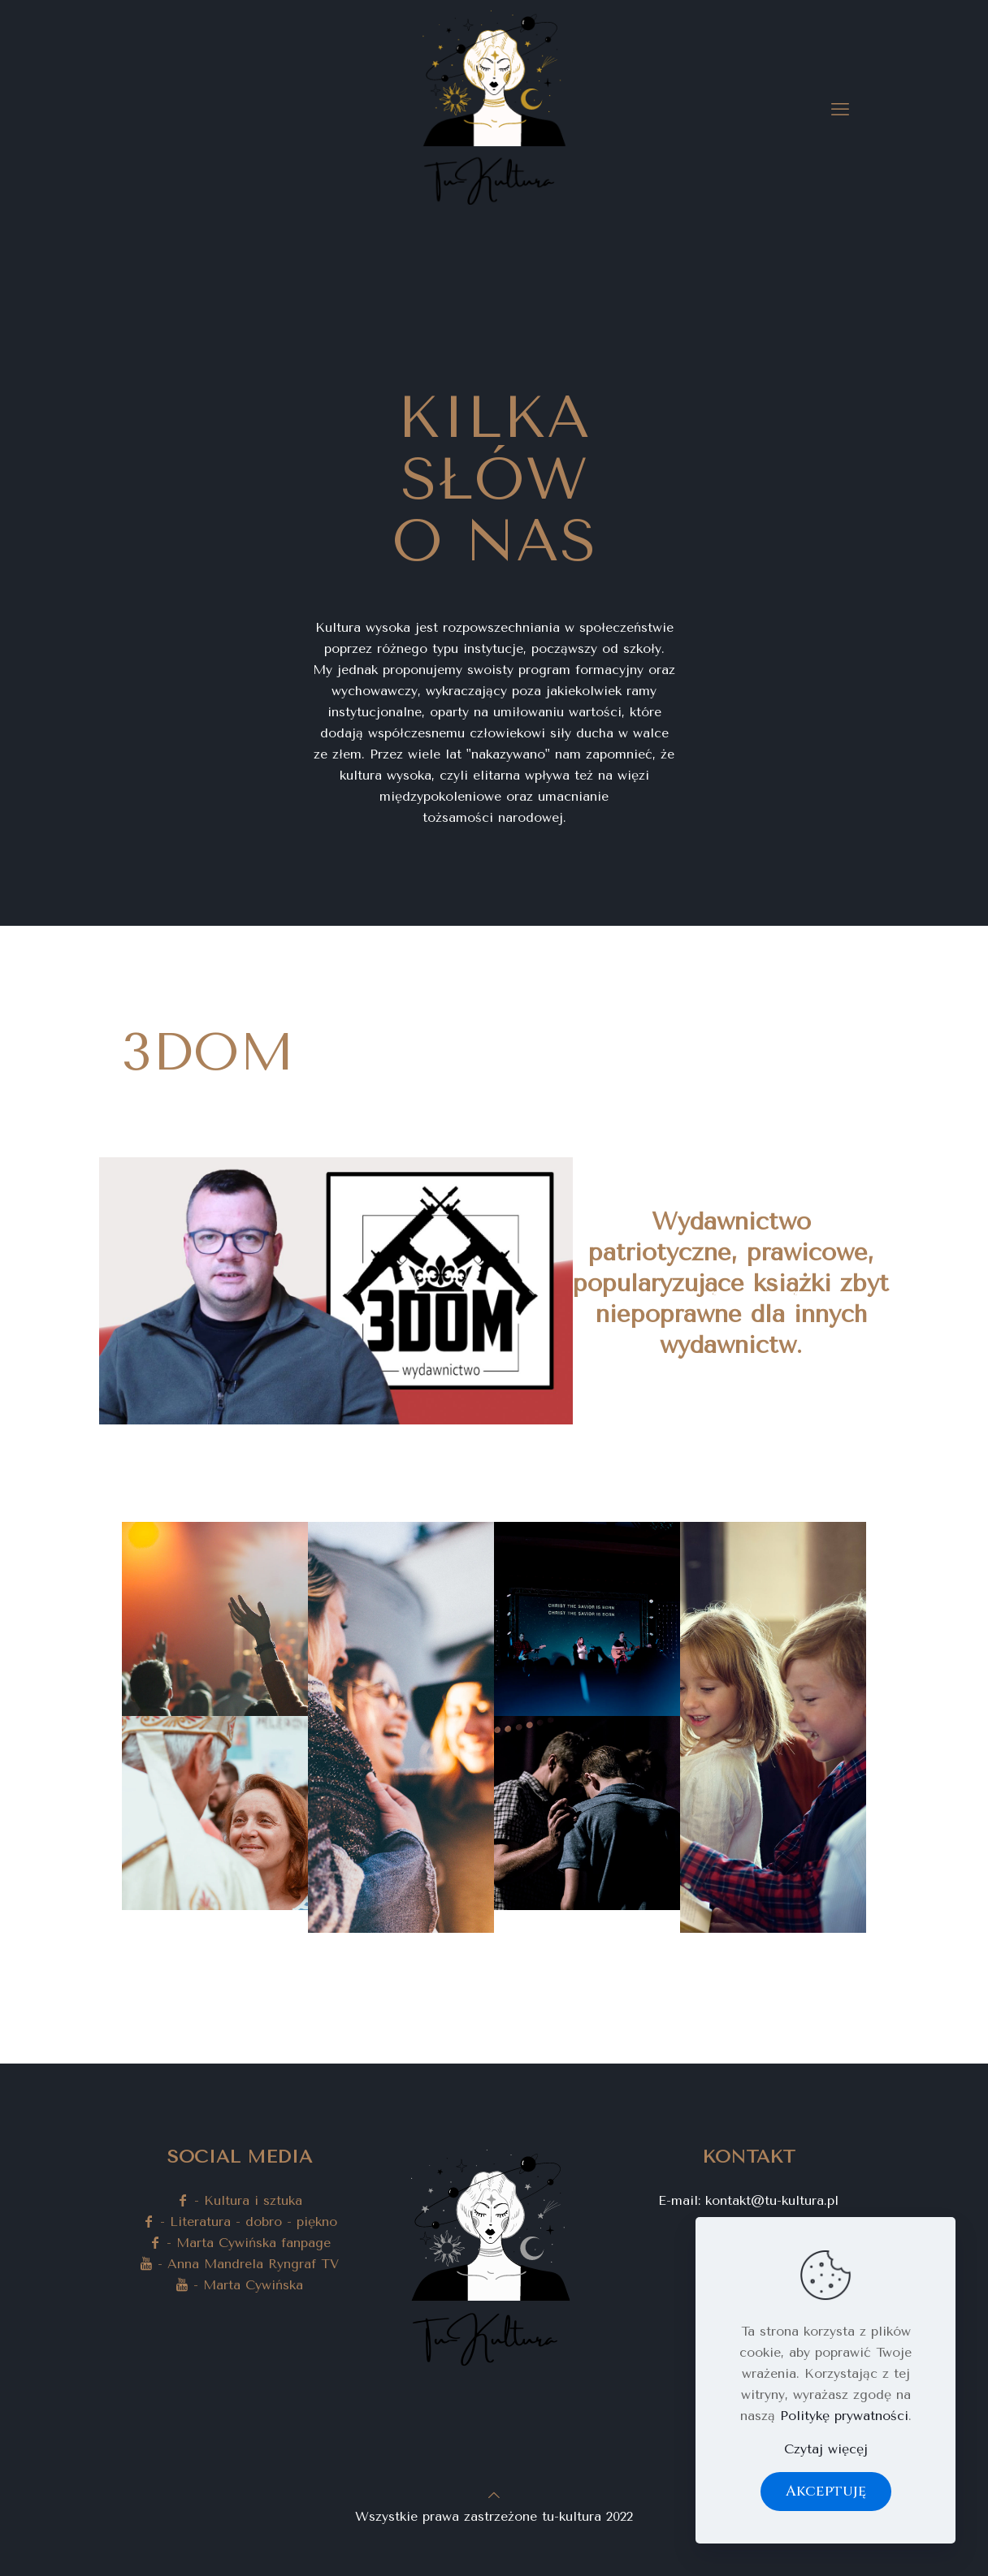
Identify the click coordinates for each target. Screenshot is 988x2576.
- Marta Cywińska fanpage (240, 2242)
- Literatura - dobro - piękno (239, 2221)
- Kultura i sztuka (239, 2200)
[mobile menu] (840, 109)
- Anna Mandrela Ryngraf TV (239, 2263)
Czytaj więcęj (826, 2449)
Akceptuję (826, 2491)
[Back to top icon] (494, 2495)
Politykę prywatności (844, 2415)
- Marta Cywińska (239, 2285)
